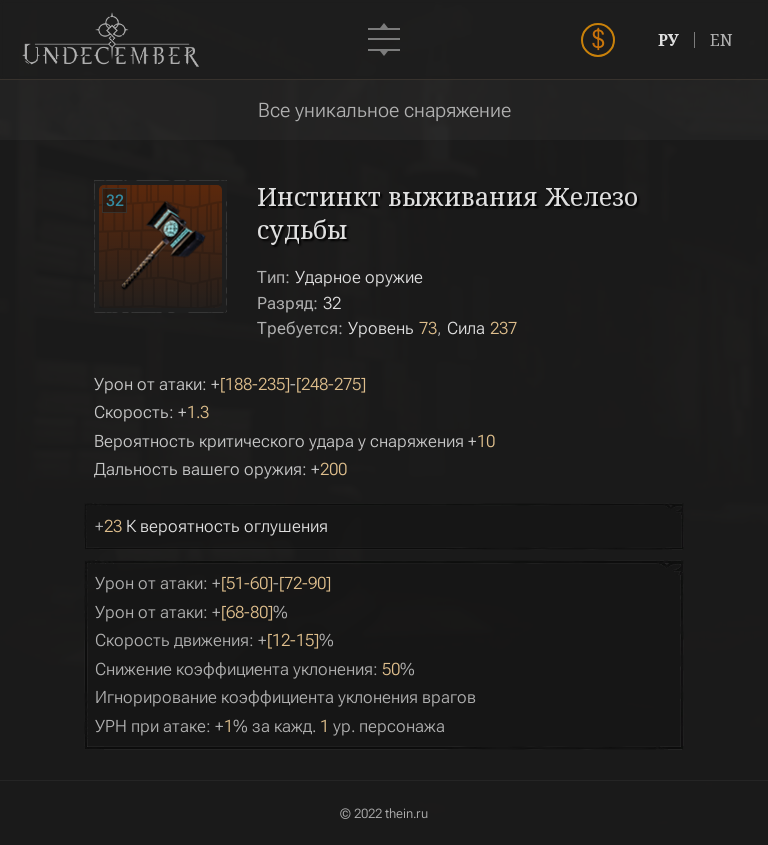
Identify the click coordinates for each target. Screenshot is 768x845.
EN (721, 40)
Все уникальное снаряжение (384, 110)
